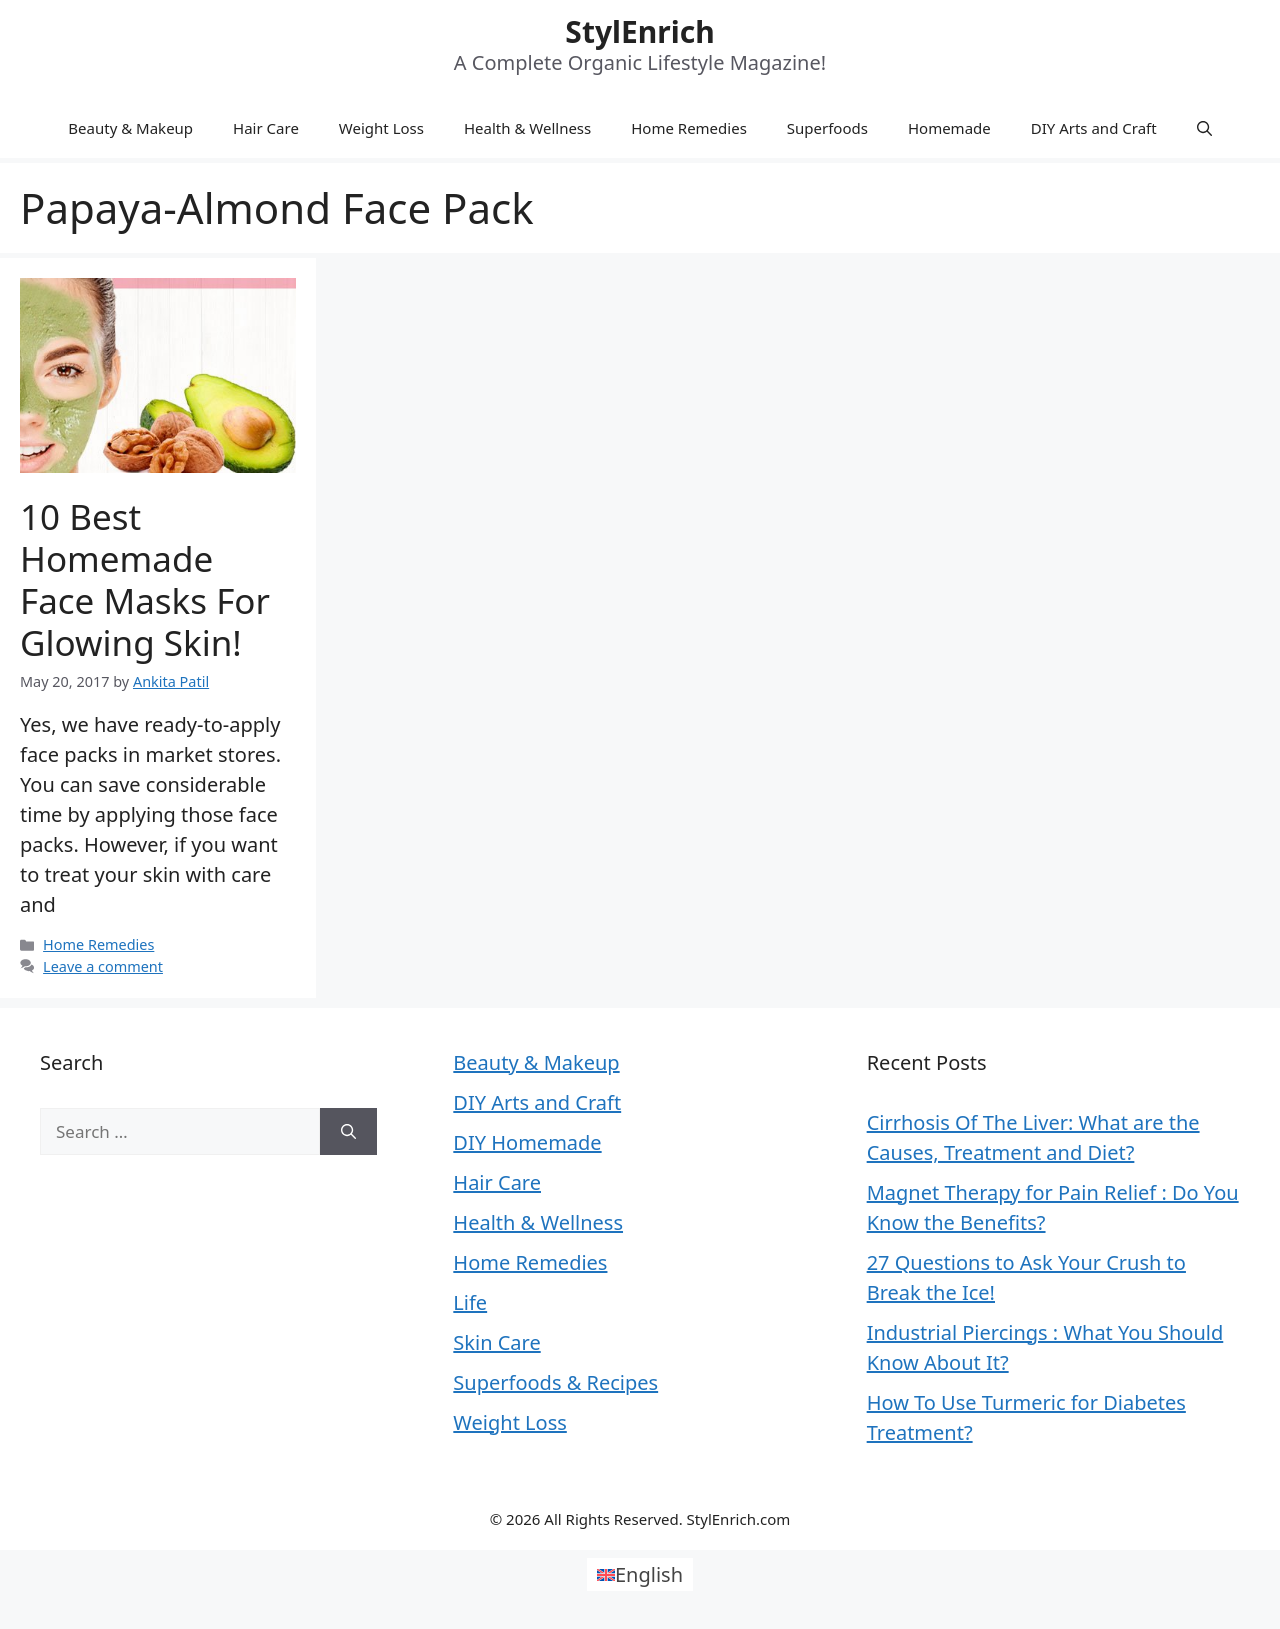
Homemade (949, 128)
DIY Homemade (527, 1142)
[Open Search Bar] (1204, 128)
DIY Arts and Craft (1094, 128)
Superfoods (827, 128)
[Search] (348, 1132)
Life (470, 1302)
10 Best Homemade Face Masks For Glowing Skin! (145, 579)
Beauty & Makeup (130, 128)
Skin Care (496, 1342)
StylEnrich (639, 31)
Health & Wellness (527, 128)
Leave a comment (103, 966)
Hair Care (266, 128)
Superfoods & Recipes (555, 1382)
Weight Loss (381, 128)
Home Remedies (689, 128)
